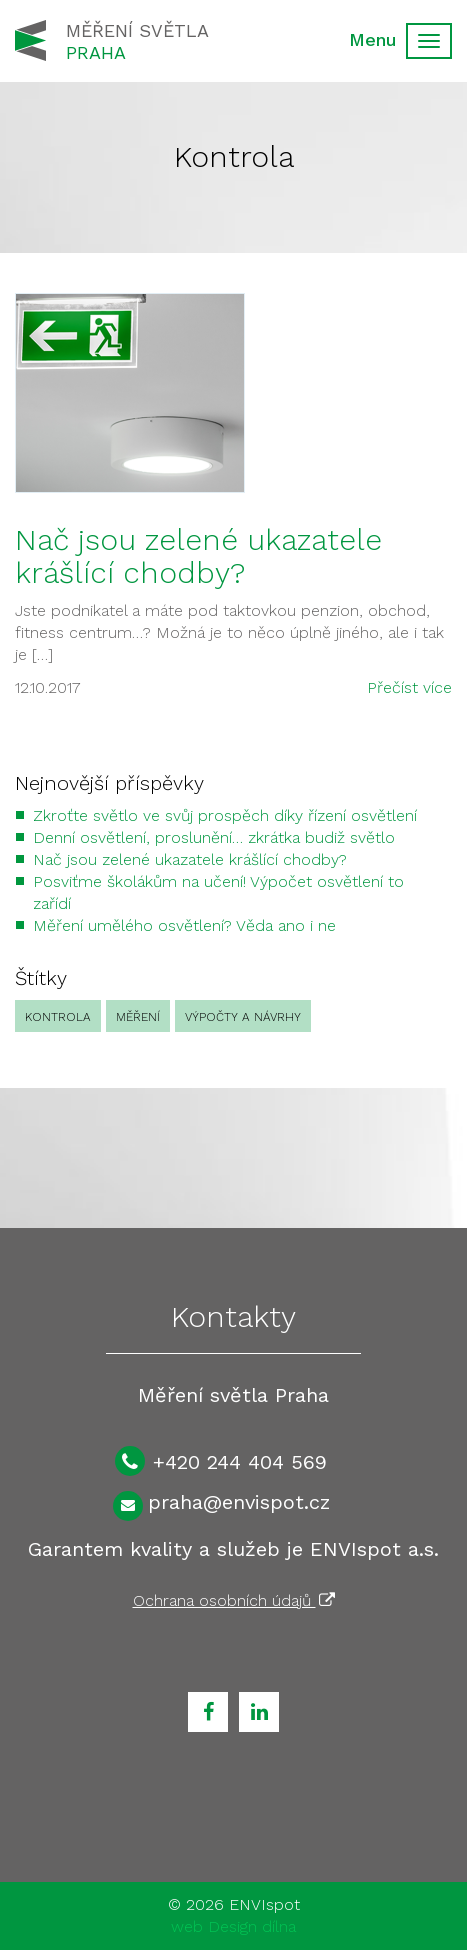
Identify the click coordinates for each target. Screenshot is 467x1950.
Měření (138, 1017)
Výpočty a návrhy (243, 1017)
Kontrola (58, 1017)
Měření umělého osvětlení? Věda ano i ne (184, 925)
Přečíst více (409, 687)
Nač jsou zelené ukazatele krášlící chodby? (198, 556)
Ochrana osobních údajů (234, 1600)
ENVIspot (264, 1904)
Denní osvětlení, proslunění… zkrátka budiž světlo (214, 837)
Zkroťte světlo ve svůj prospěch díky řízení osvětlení (225, 815)
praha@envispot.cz (239, 1502)
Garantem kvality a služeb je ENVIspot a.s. (233, 1549)
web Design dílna (233, 1926)
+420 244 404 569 (240, 1462)
